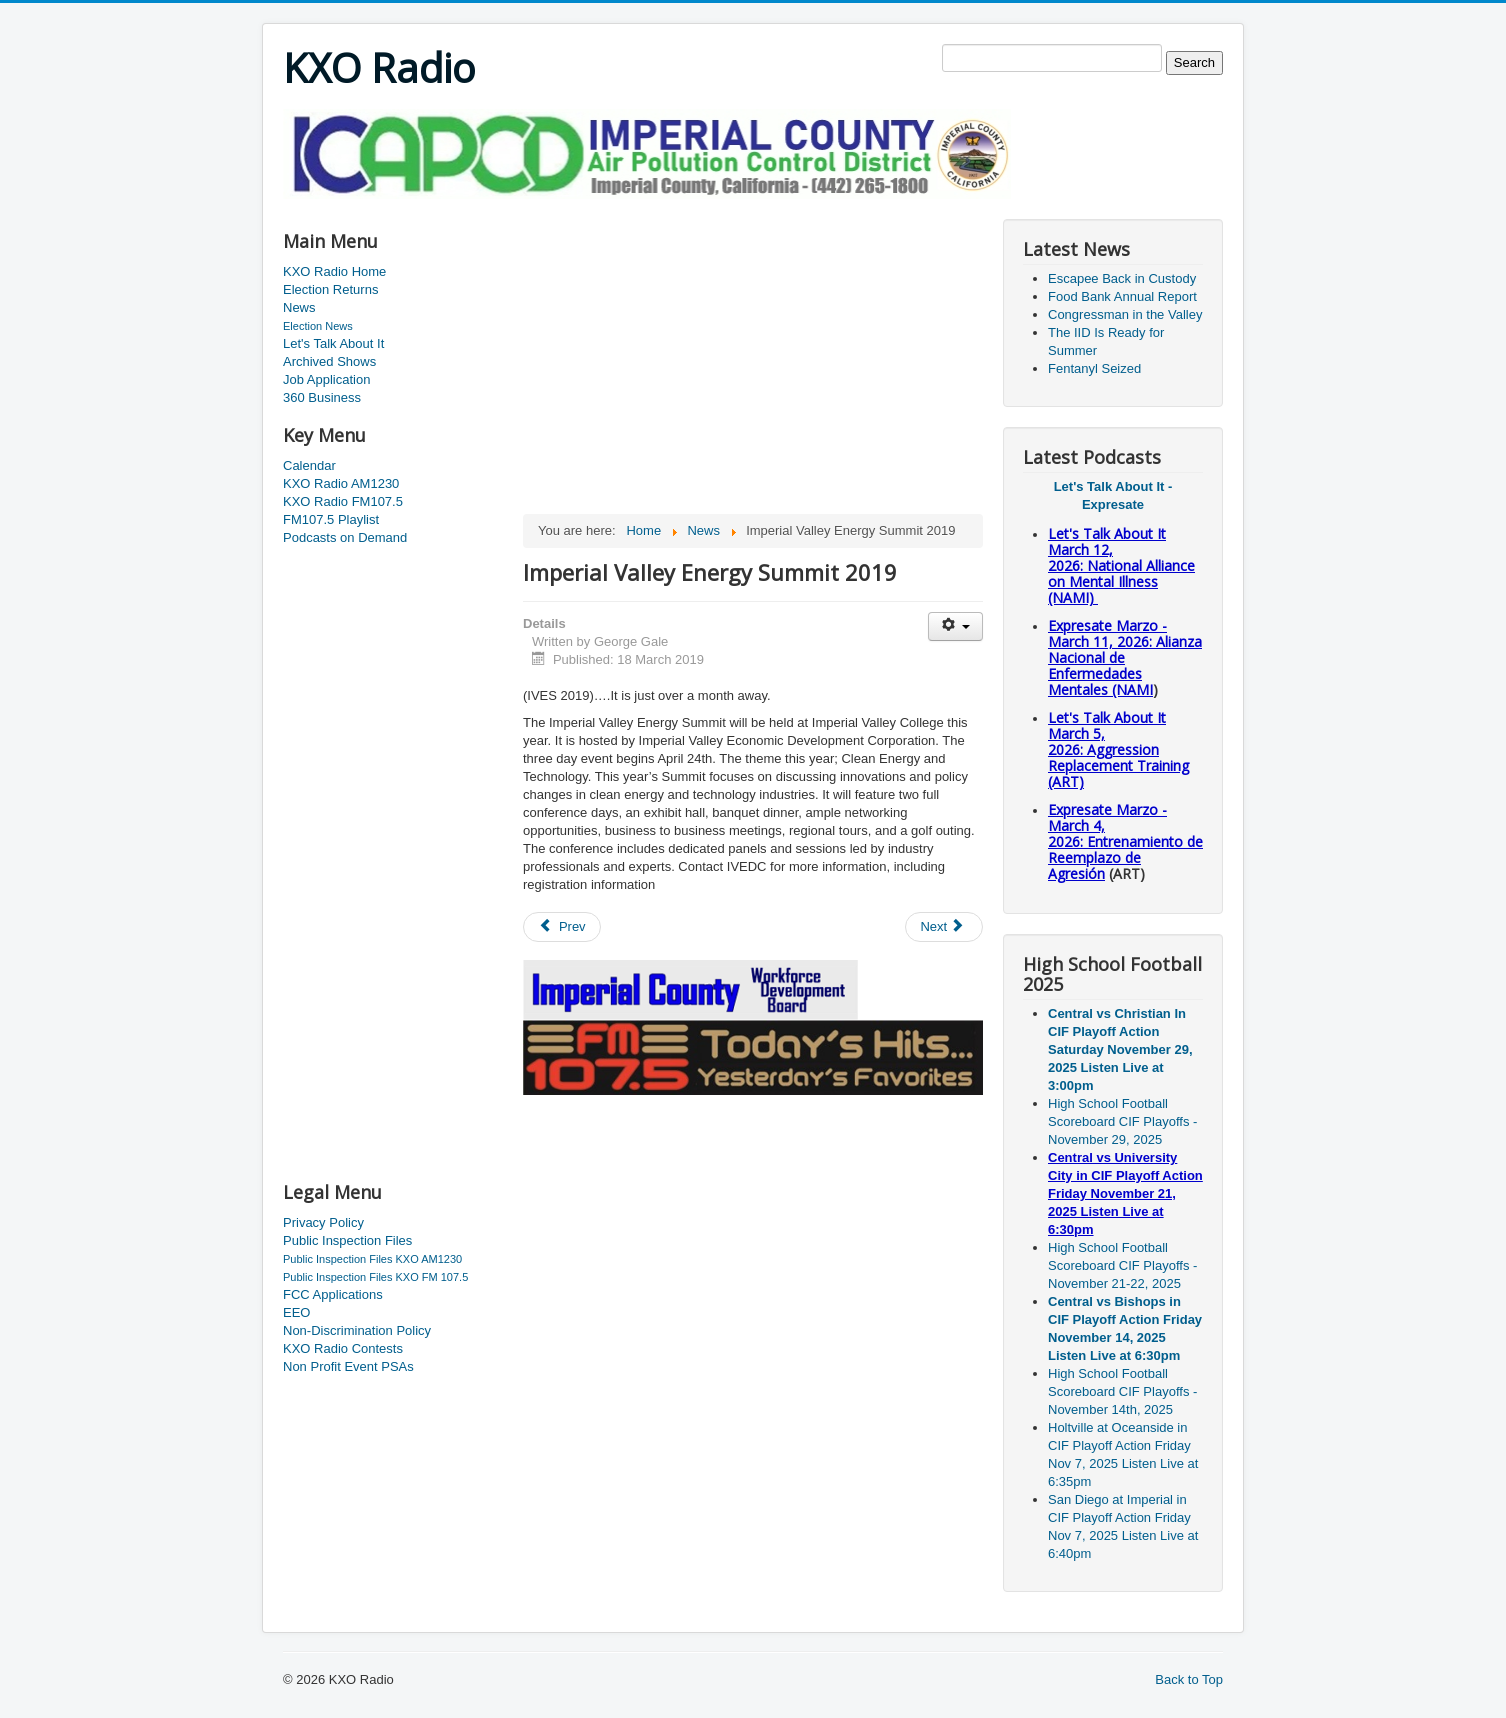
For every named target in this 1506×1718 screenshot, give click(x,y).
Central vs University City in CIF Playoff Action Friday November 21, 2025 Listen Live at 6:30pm (1125, 1193)
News (299, 307)
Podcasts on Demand (345, 537)
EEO (296, 1312)
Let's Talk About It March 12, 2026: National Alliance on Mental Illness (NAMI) (1121, 565)
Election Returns (330, 289)
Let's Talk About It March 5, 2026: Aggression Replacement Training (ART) (1118, 749)
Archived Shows (329, 361)
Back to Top (1189, 1679)
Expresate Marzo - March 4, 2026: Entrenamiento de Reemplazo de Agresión (1125, 841)
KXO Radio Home (334, 271)
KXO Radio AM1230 (341, 483)
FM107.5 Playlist (331, 519)
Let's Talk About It (333, 343)
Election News (318, 326)
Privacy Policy (323, 1222)
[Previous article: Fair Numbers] (562, 927)
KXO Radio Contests (343, 1348)
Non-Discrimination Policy (357, 1330)
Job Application (326, 379)
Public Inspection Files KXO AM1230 (372, 1259)
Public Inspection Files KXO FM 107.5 (375, 1277)
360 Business (322, 397)
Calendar (309, 465)
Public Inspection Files (347, 1240)
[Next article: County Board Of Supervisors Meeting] (944, 927)
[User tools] (955, 626)
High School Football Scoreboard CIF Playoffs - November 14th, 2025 (1122, 1391)
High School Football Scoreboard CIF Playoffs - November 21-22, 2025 (1122, 1265)
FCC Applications (333, 1294)
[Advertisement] (647, 206)
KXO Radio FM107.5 (343, 501)
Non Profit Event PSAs (348, 1366)
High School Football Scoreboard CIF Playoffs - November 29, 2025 (1122, 1121)
